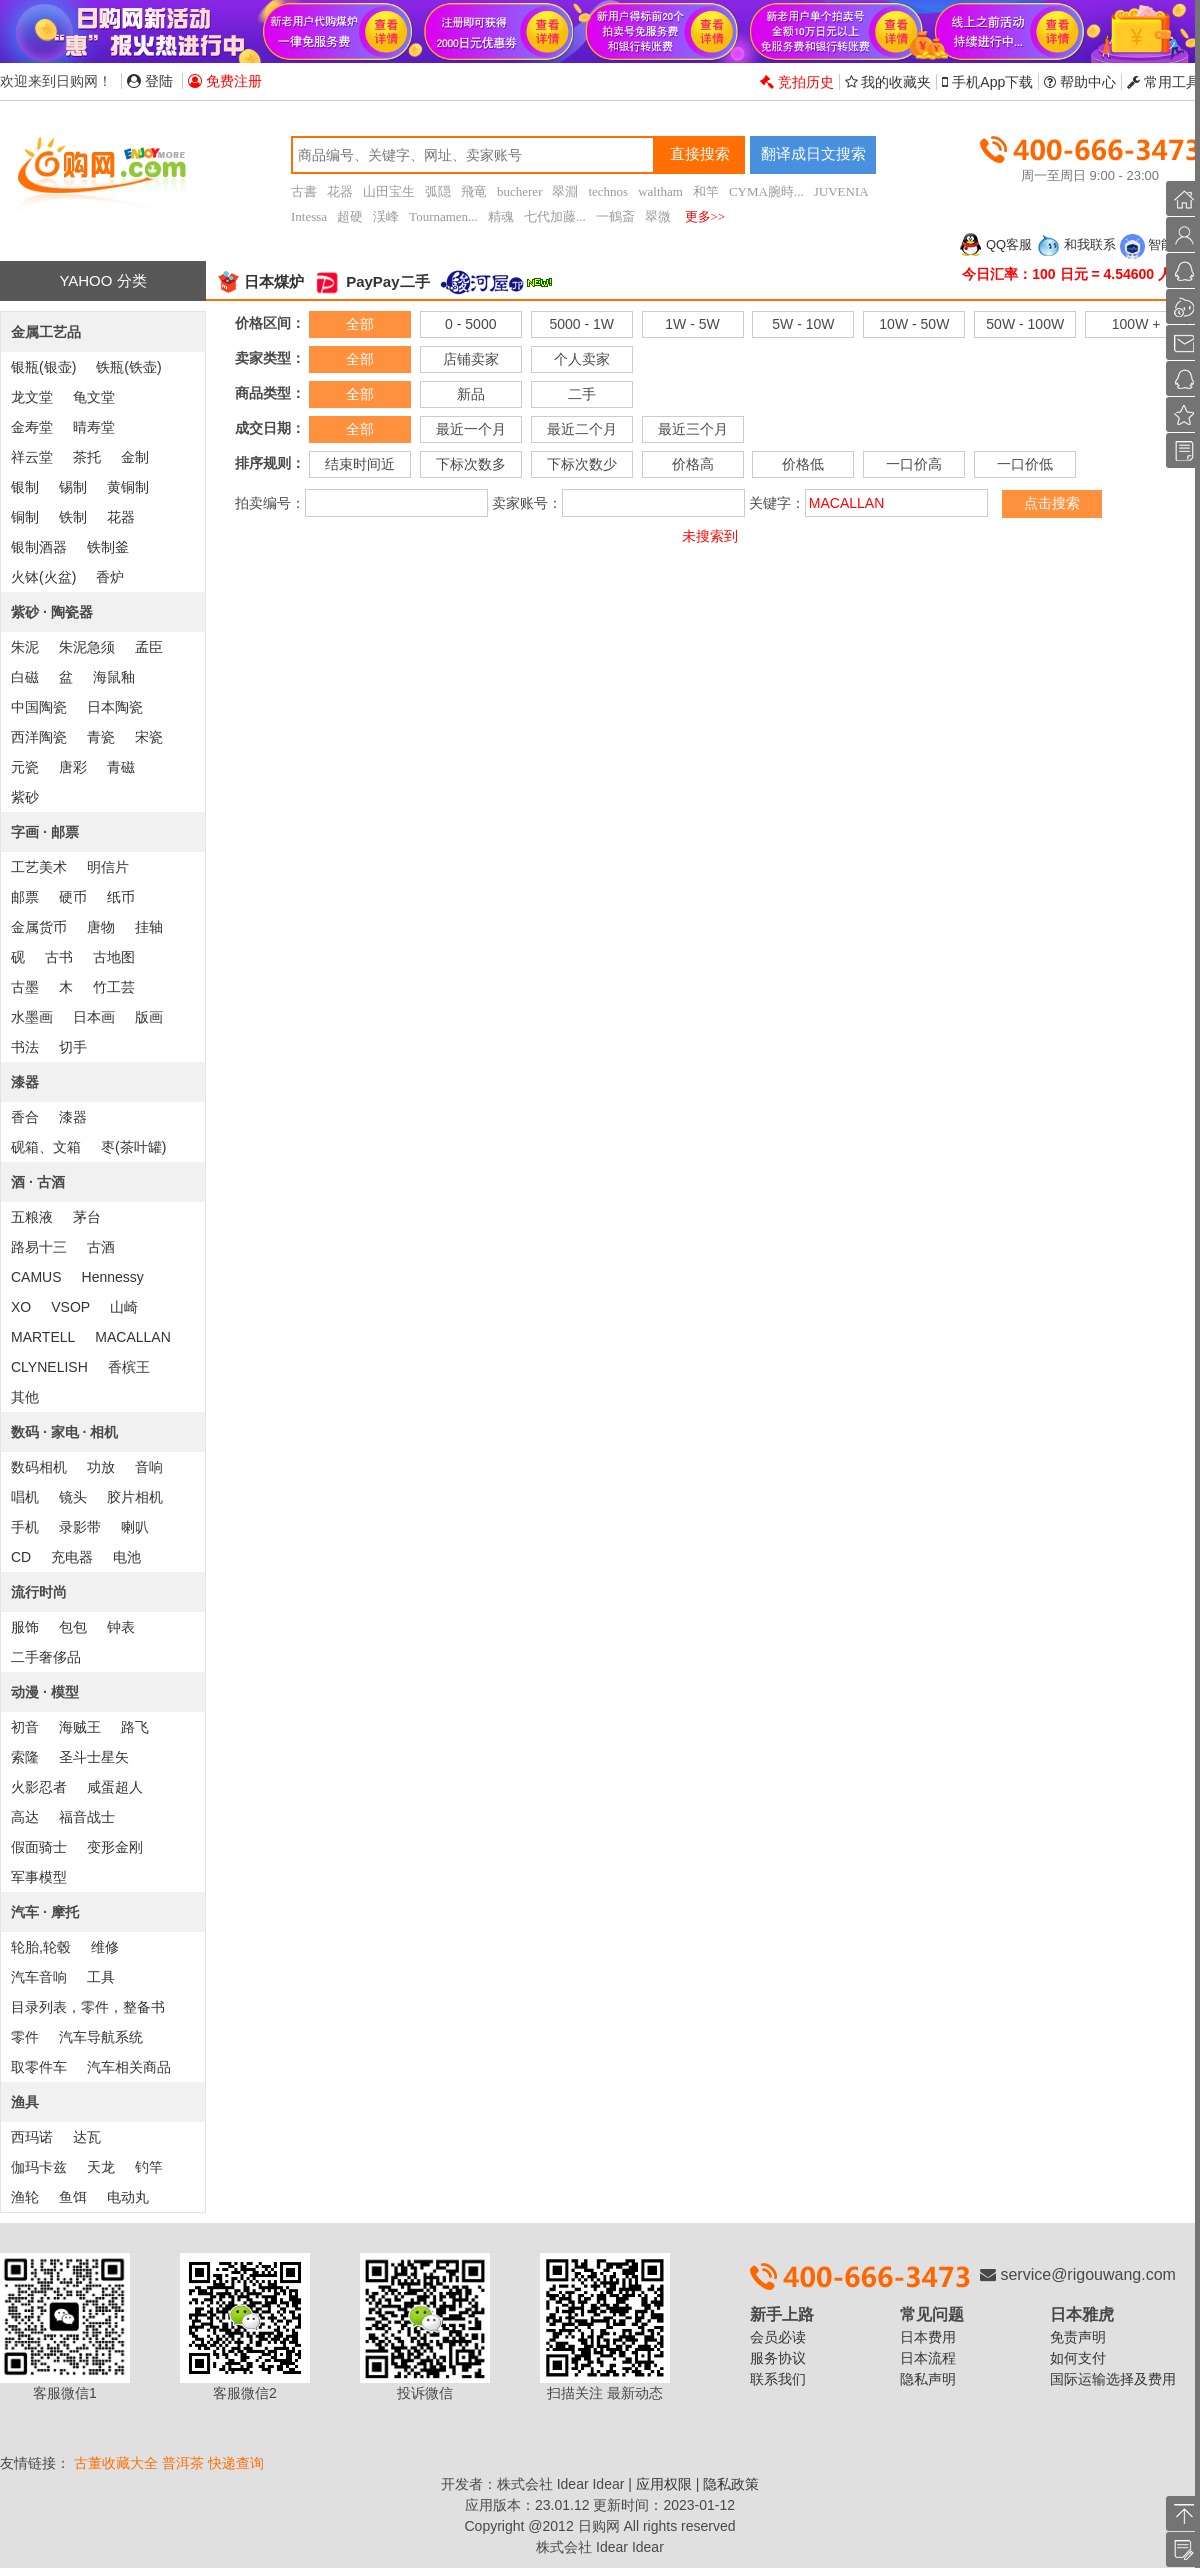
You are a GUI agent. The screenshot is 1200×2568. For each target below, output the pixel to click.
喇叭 (135, 1527)
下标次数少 (582, 464)
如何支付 (1078, 2358)
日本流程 (928, 2358)
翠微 (658, 216)
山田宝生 (389, 191)
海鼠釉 (114, 677)
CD (21, 1557)
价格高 (693, 464)
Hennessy (113, 1277)
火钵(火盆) (43, 577)
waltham (660, 191)
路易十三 (39, 1247)
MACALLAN (132, 1337)
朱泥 (25, 647)
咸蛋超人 (115, 1787)
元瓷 (25, 767)
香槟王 (129, 1367)
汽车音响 (39, 1977)
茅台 (87, 1217)
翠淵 (565, 191)
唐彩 (73, 767)
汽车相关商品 (129, 2067)
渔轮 (25, 2197)
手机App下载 (987, 82)
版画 (149, 1017)
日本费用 (928, 2337)
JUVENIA (841, 191)
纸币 (121, 897)
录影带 (80, 1527)
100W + (1136, 324)
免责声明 (1078, 2337)
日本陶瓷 (115, 707)
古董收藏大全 (116, 2463)
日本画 (94, 1017)
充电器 (72, 1557)
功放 (101, 1467)
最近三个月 (693, 429)
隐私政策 (731, 2484)
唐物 (101, 927)
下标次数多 (471, 464)
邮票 (25, 897)
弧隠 (438, 191)
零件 (25, 2037)
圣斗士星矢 (94, 1757)
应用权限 (664, 2484)
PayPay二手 (372, 281)
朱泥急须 (87, 647)
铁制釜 (108, 547)
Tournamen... (443, 216)
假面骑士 (39, 1847)
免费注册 (225, 81)
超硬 (350, 216)
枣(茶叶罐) (133, 1147)
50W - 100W (1025, 324)
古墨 (25, 987)
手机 (25, 1527)
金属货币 (39, 927)
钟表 (121, 1627)
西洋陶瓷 (39, 737)
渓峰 (386, 216)
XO (21, 1307)
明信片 (108, 867)
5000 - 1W (581, 324)
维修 (105, 1947)
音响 (149, 1467)
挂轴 (149, 927)
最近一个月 (471, 429)
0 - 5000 (470, 324)
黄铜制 (128, 487)
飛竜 (474, 191)
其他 (25, 1397)
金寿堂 (32, 427)
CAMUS (36, 1277)
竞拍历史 (797, 82)
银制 (25, 487)
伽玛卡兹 (39, 2167)
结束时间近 (360, 464)
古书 (59, 957)
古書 (304, 191)
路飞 (135, 1727)
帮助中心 (1080, 82)
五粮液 (32, 1217)
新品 (471, 394)
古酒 (101, 1247)
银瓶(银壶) (43, 367)
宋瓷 (149, 737)
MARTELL (43, 1337)
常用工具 (1163, 82)
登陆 (150, 81)
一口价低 (1025, 464)
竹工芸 (114, 987)
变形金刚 (115, 1847)
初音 (25, 1727)
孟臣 (149, 647)
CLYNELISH (49, 1367)
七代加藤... (555, 216)
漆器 (73, 1117)
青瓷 (101, 737)
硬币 (73, 897)
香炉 (110, 577)
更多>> (705, 216)
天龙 (101, 2167)
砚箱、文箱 (46, 1147)
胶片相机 (135, 1497)
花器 (340, 191)
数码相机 (39, 1467)
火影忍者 (39, 1787)
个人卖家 (582, 359)
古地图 (114, 957)
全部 (360, 324)
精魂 (501, 216)
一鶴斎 (615, 216)
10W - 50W (914, 324)
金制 (135, 457)
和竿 (706, 191)
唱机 (25, 1497)
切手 (73, 1047)
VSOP (70, 1307)
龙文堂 (32, 397)
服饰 (25, 1627)
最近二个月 (582, 429)
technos (608, 191)
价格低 (803, 464)
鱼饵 (73, 2197)
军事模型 (39, 1877)
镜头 (73, 1497)
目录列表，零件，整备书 (88, 2007)
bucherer (519, 191)
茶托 (87, 457)
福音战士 (87, 1817)
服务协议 (778, 2358)
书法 (25, 1047)
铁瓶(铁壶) (128, 367)
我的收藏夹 (888, 82)
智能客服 (1160, 244)
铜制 (25, 517)
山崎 (124, 1307)
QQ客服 (995, 244)
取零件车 (39, 2067)
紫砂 (25, 797)
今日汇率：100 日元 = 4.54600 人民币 (1081, 274)
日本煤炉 (260, 281)
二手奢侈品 (46, 1657)
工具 (101, 1977)
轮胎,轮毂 (41, 1947)
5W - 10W (803, 324)
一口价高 (914, 464)
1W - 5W (692, 324)
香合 (25, 1117)
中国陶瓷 (39, 707)
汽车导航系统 (101, 2037)
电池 (127, 1557)
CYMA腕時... (766, 191)
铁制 (73, 517)
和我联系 (1076, 244)
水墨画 (32, 1017)
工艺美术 (39, 867)
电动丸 (128, 2197)
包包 (73, 1627)
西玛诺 (32, 2137)
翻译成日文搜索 (813, 153)
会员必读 (778, 2337)
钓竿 (149, 2167)
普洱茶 (183, 2463)
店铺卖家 (471, 359)
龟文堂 (94, 397)
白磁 (25, 677)
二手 (582, 394)
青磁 (121, 767)
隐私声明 (928, 2379)
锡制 (73, 487)
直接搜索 (700, 153)
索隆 (25, 1757)
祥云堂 (32, 457)
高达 (25, 1817)
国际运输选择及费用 (1113, 2379)
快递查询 (236, 2463)
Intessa (309, 216)
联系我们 (778, 2379)
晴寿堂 (94, 427)
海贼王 (80, 1727)
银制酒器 (39, 547)
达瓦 (87, 2137)
